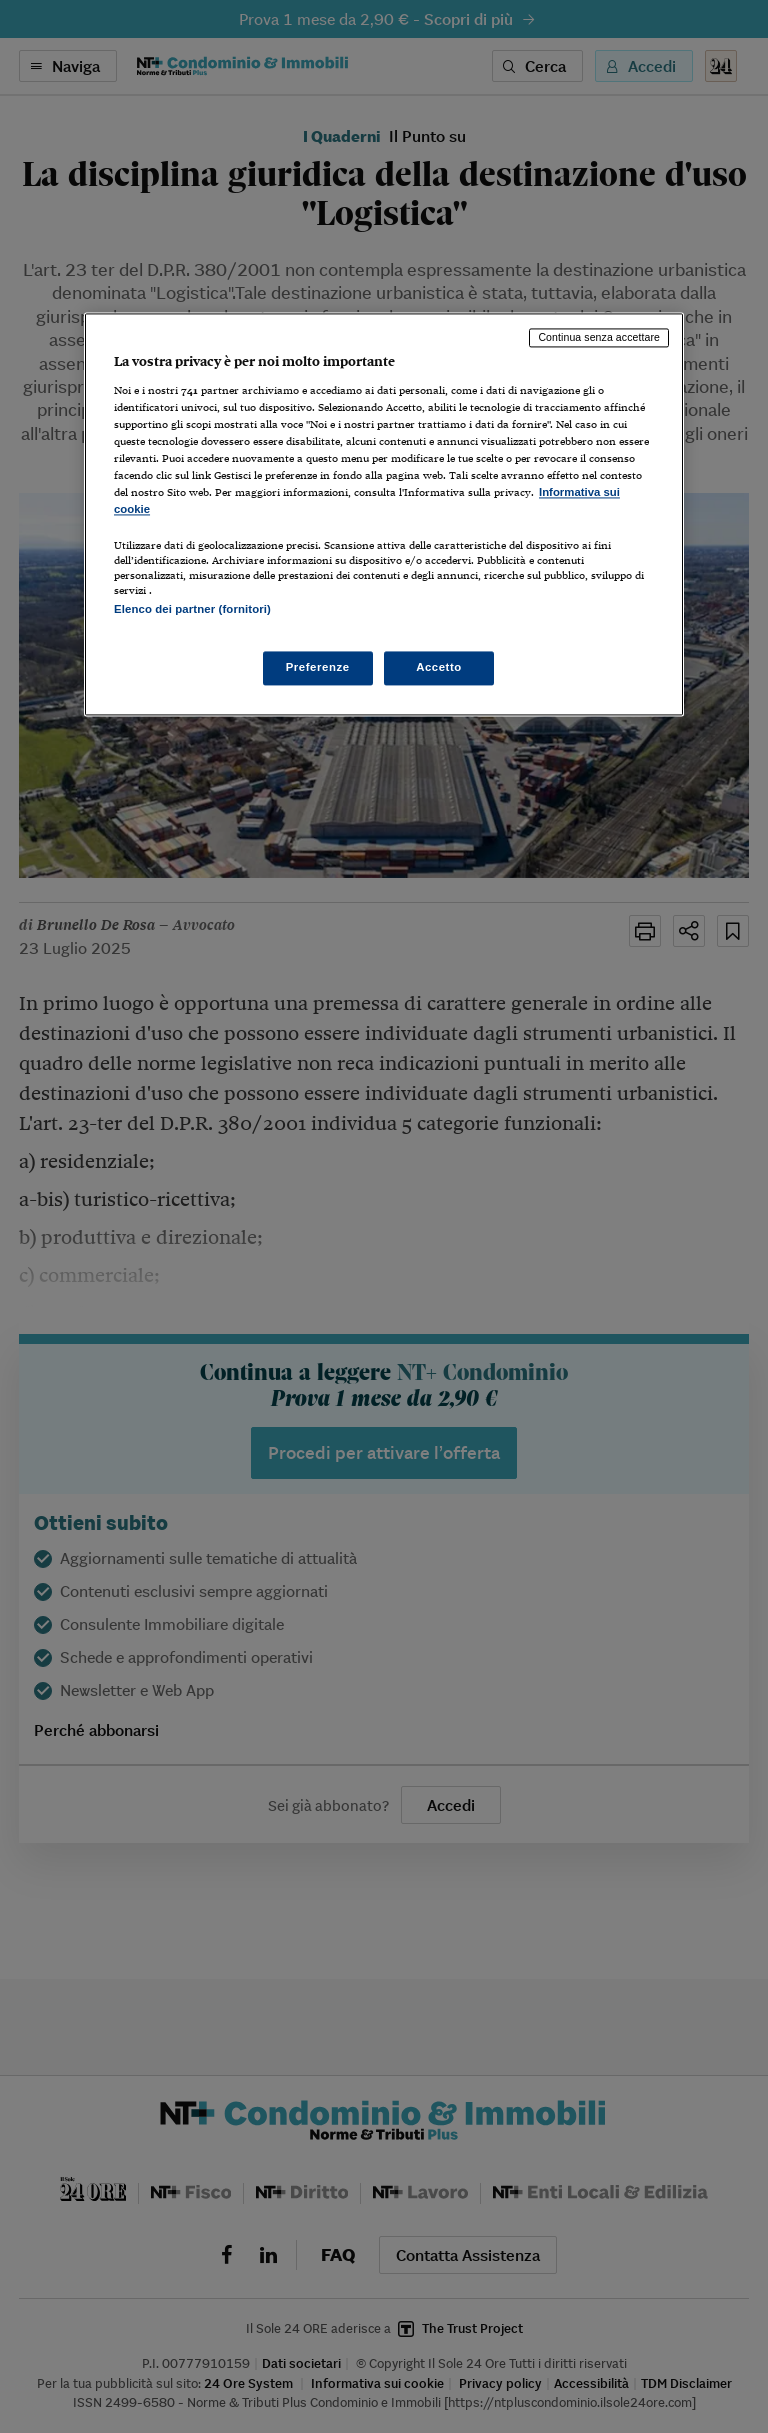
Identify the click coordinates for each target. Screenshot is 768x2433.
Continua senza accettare (599, 337)
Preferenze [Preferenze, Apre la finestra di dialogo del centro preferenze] (318, 668)
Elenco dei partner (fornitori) (192, 609)
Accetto (439, 668)
